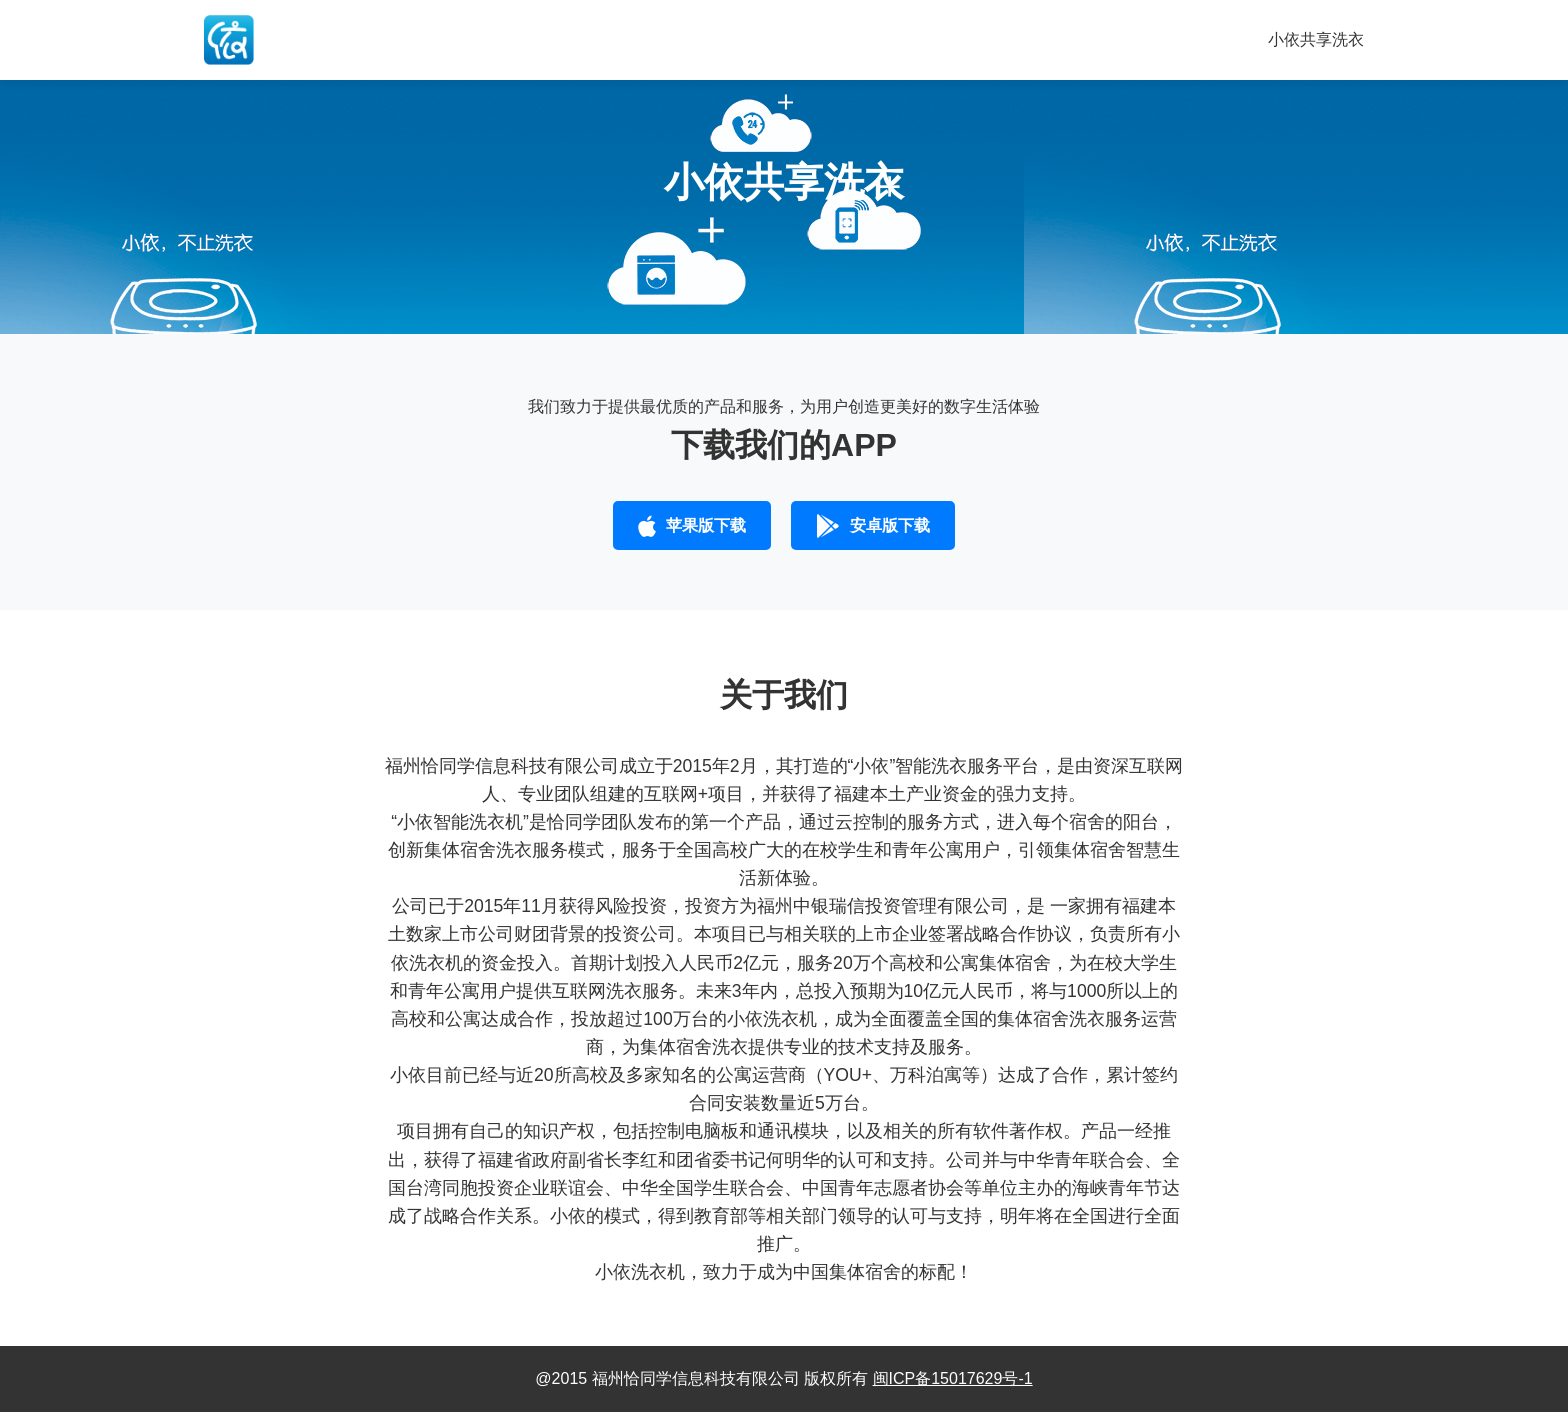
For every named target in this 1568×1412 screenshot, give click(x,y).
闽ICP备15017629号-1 (953, 1378)
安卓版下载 (873, 526)
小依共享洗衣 (1316, 39)
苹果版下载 (692, 526)
